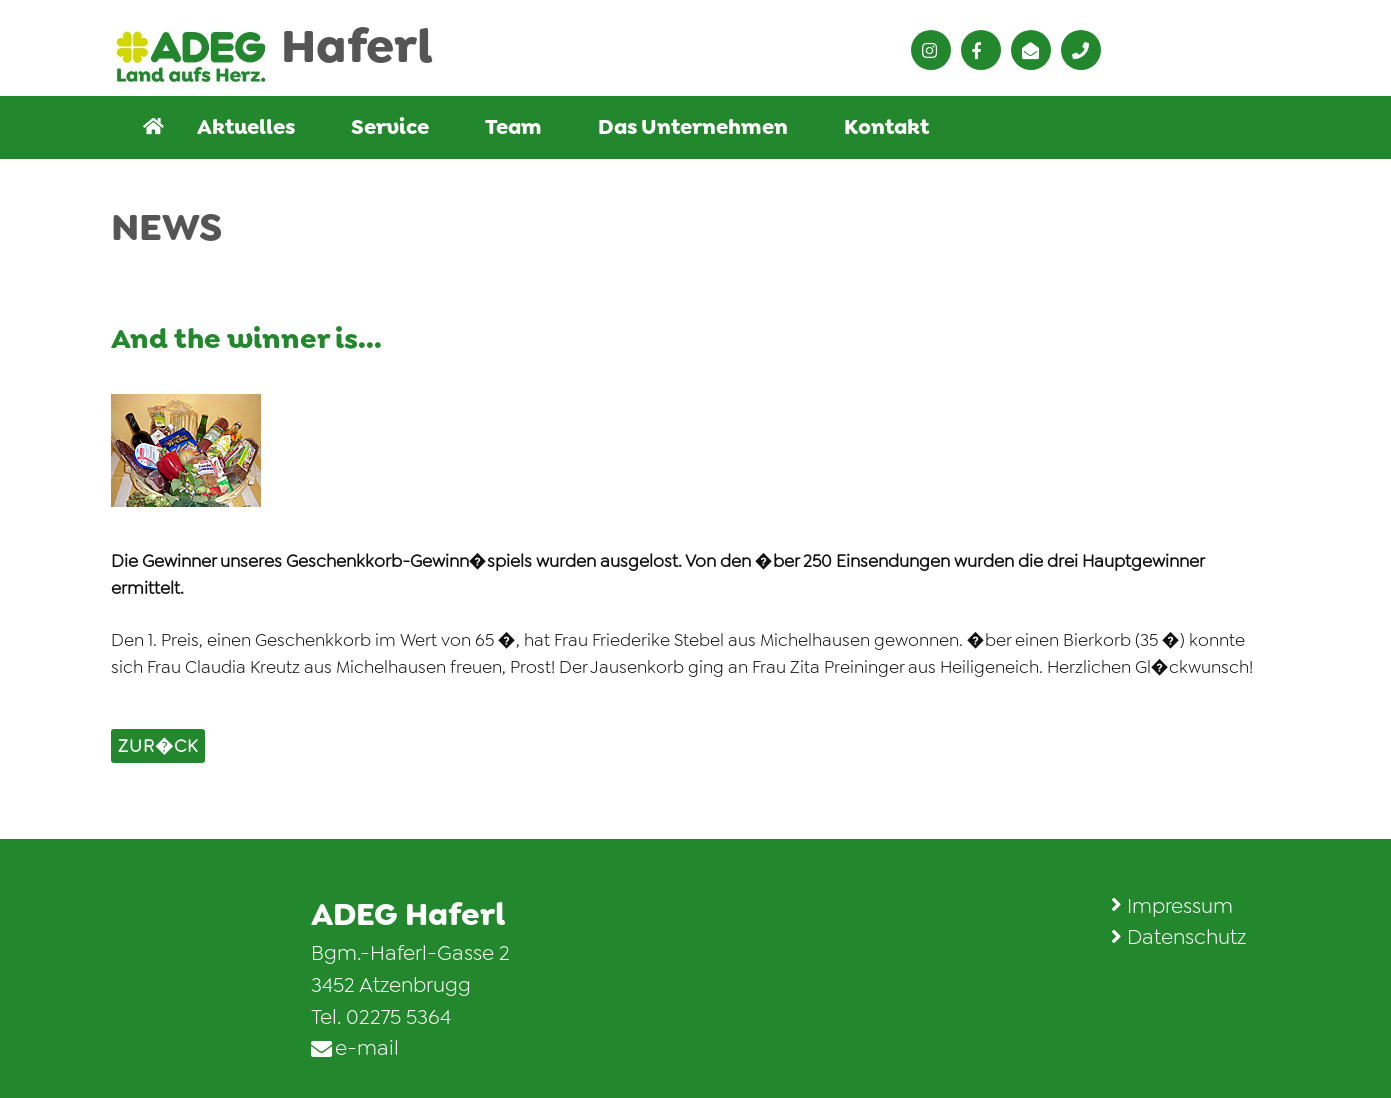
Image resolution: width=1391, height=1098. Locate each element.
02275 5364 (398, 1017)
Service (390, 127)
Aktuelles (246, 127)
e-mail (367, 1048)
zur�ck (158, 746)
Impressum (1180, 906)
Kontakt (886, 127)
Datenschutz (1186, 937)
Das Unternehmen (693, 127)
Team (513, 127)
